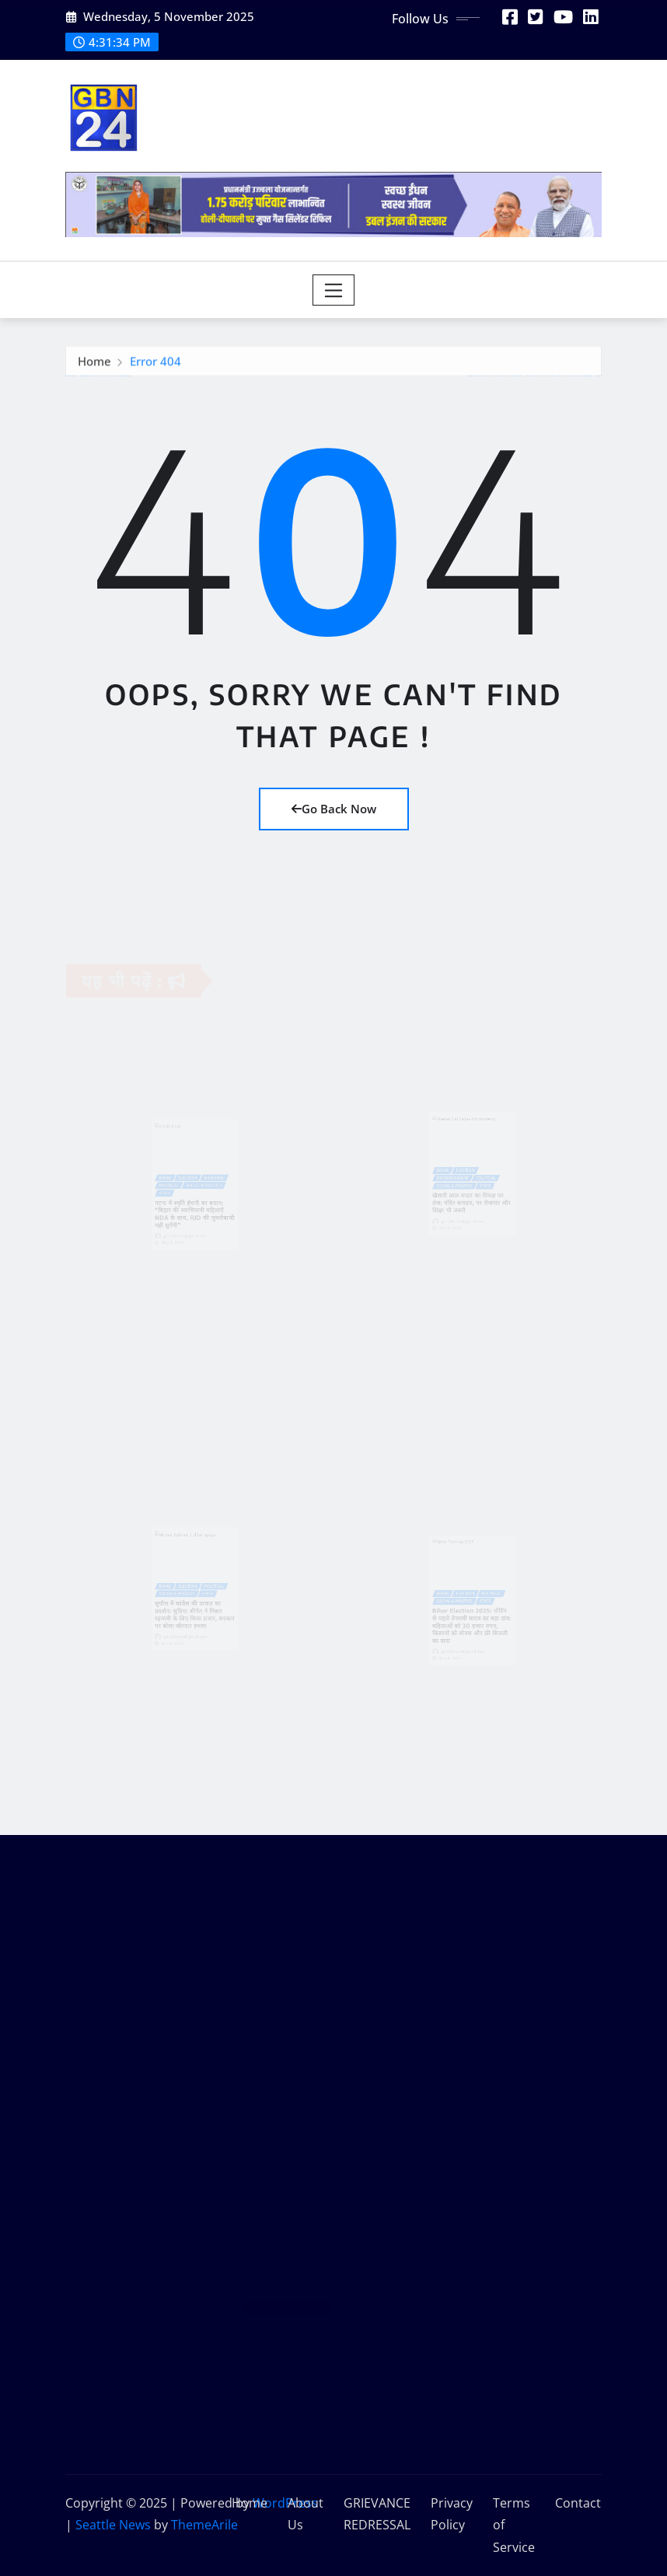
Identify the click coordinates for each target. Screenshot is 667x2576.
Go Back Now (334, 808)
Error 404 (155, 364)
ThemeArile (204, 2524)
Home (94, 364)
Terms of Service (514, 2525)
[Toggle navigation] (334, 290)
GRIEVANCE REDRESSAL (377, 2514)
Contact (578, 2502)
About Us (305, 2514)
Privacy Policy (452, 2514)
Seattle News (113, 2524)
